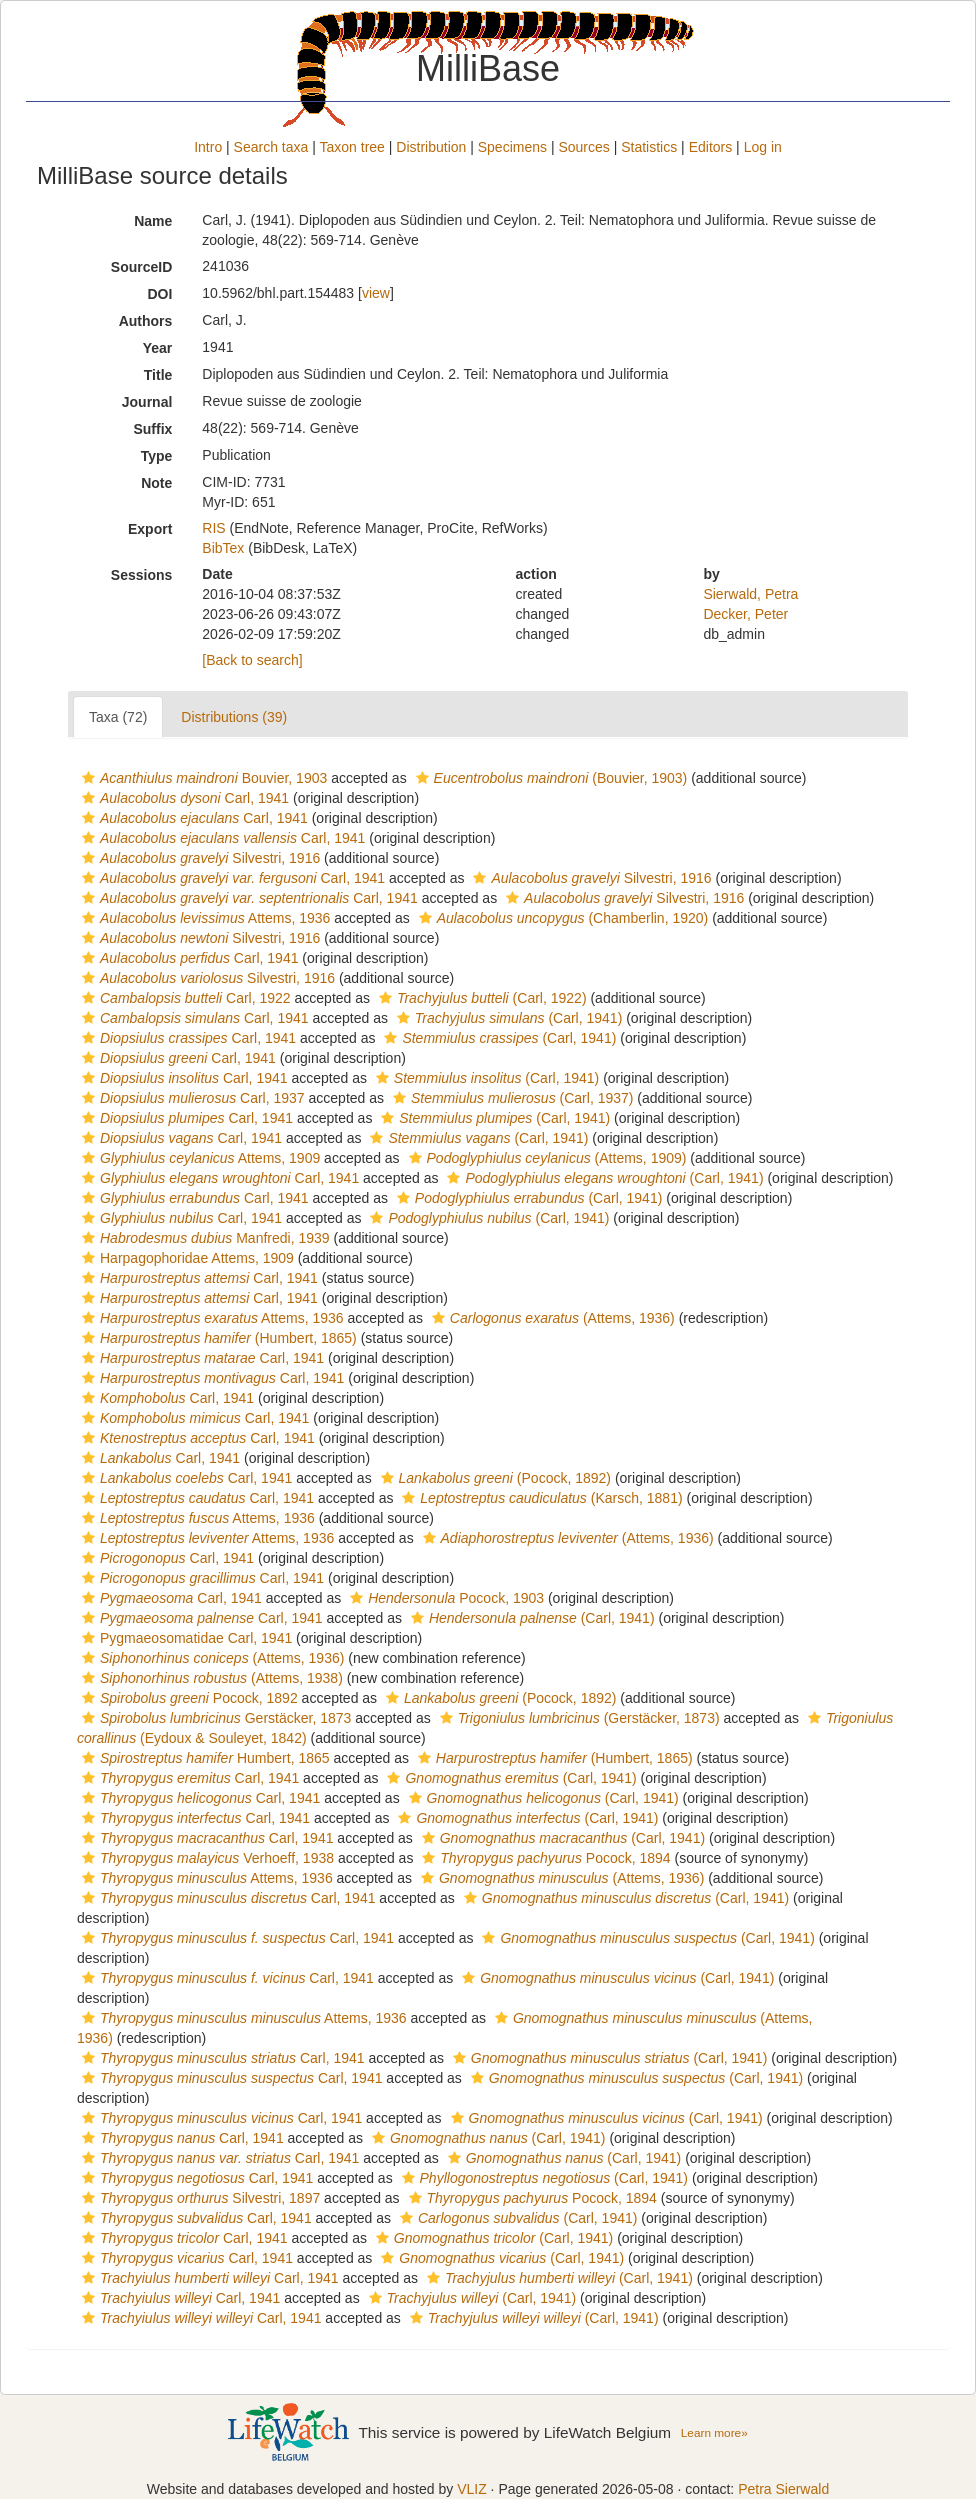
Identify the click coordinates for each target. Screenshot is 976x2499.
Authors (146, 321)
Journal (147, 402)
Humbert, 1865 (203, 1758)
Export (150, 529)
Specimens (512, 147)
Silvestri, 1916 (198, 858)
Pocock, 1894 (543, 1858)
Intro (208, 147)
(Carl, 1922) (480, 998)
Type (157, 456)
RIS (213, 528)
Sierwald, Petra (750, 594)
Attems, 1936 (203, 918)
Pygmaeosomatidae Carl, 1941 (184, 1638)
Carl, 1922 (184, 998)
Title (158, 375)
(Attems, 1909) (545, 1158)
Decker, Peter (745, 614)
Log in (763, 147)
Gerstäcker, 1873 (214, 1718)
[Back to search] (252, 660)
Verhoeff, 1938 (205, 1858)
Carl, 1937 (191, 1098)
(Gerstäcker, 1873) (577, 1718)
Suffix (152, 429)
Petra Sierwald (783, 2489)
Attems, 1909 (198, 1158)
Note (156, 483)
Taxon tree (352, 147)
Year (158, 348)
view (376, 293)
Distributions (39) (234, 717)
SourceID (141, 267)
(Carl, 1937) (511, 1098)
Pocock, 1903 (444, 1598)
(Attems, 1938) (210, 1678)
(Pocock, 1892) (493, 1478)
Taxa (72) (118, 717)
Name (153, 221)
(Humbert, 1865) (217, 1338)
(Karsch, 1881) (539, 1498)
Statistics (649, 147)
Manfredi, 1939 (203, 1238)
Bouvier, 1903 (202, 778)
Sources (583, 147)
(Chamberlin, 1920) (561, 918)
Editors (711, 147)
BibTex (223, 548)
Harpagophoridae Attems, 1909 (185, 1258)
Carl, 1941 (183, 798)
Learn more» (714, 2433)
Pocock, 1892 (187, 1698)
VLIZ (472, 2489)
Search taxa (271, 147)
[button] (88, 778)
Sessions (141, 575)
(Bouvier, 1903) (549, 778)
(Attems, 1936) (551, 1318)
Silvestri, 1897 (198, 2198)
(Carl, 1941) (507, 1018)
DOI (159, 294)
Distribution (431, 147)
